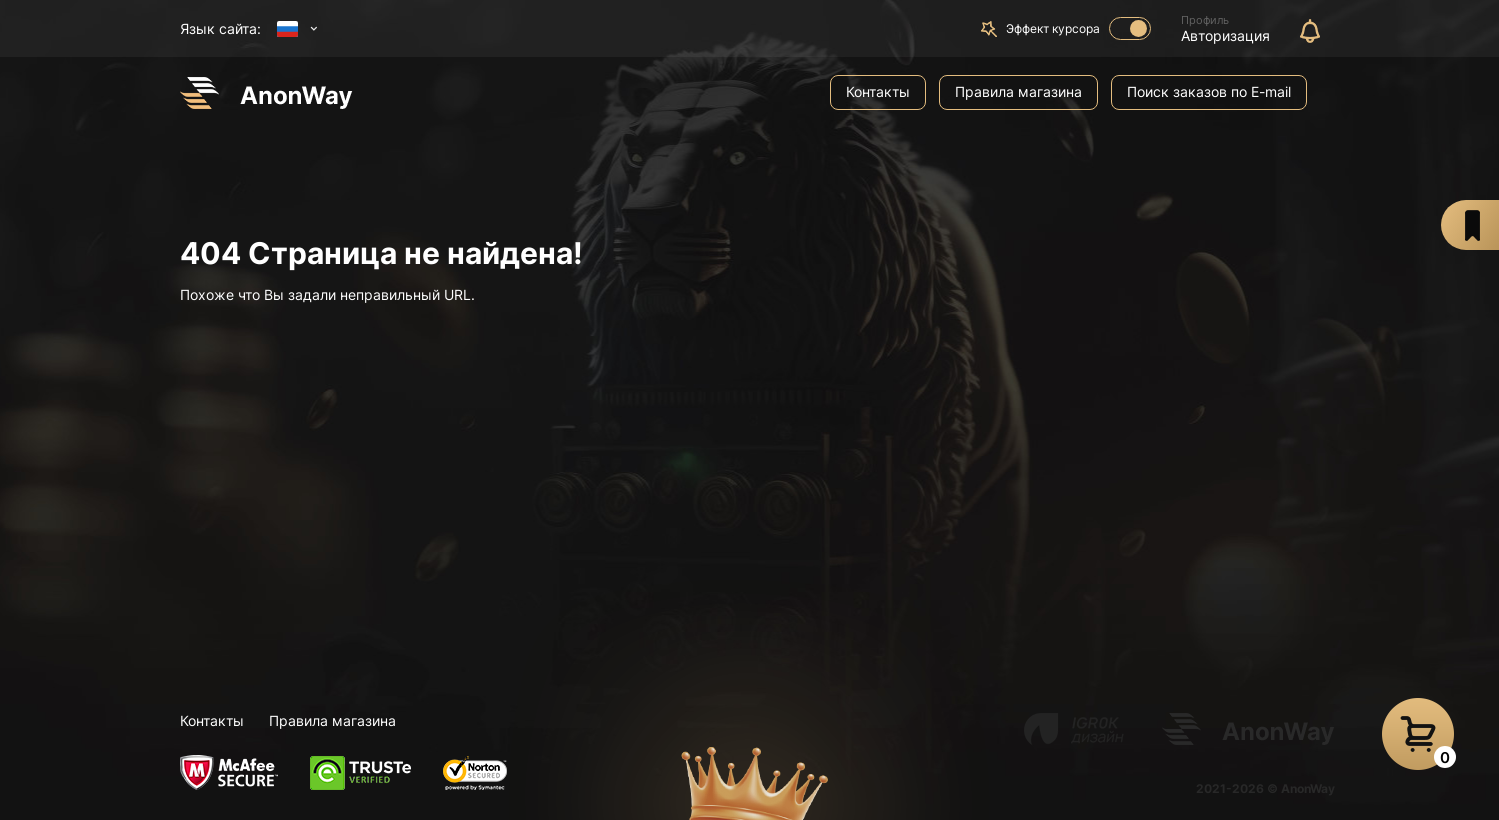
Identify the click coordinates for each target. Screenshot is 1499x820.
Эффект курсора (1078, 28)
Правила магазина (1018, 91)
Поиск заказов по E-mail (1209, 91)
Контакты (878, 91)
